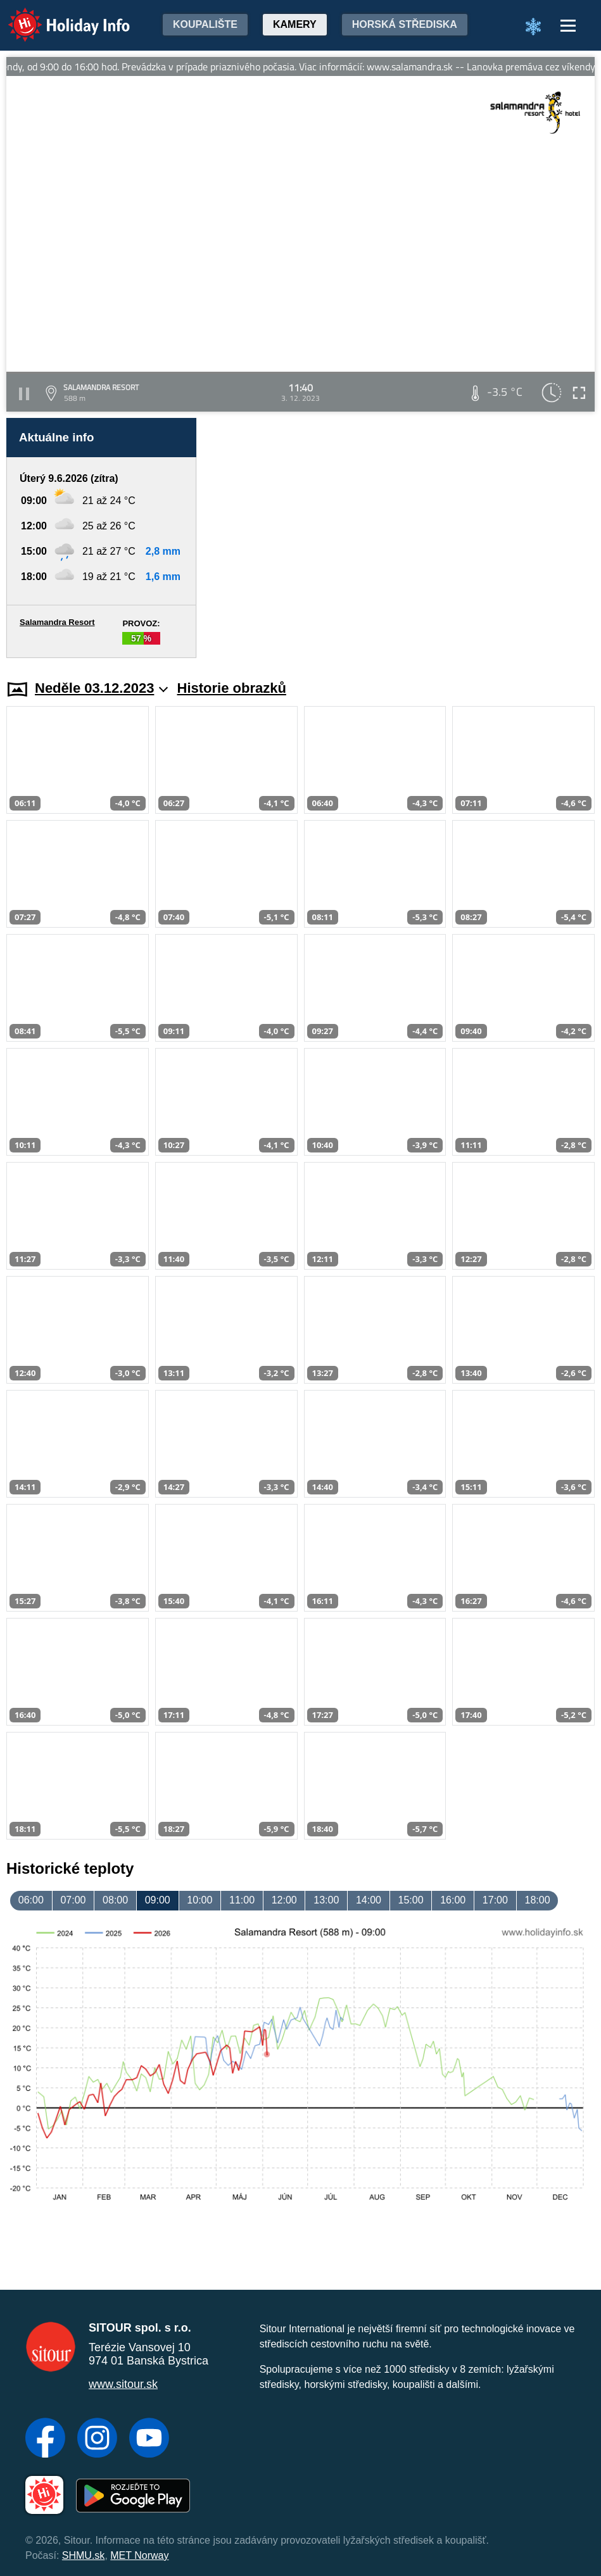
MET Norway (139, 2555)
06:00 (31, 1900)
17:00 (495, 1900)
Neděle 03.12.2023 (101, 688)
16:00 (452, 1900)
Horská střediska (404, 24)
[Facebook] (45, 2439)
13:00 (326, 1900)
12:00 (284, 1900)
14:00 (368, 1900)
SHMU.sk (83, 2555)
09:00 (157, 1900)
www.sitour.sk (123, 2384)
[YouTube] (149, 2439)
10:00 (199, 1900)
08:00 (115, 1900)
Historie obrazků (231, 688)
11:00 (242, 1900)
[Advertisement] (402, 538)
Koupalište (205, 24)
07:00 (72, 1900)
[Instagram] (97, 2439)
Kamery (295, 24)
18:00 (537, 1900)
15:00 (411, 1900)
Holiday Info (57, 16)
